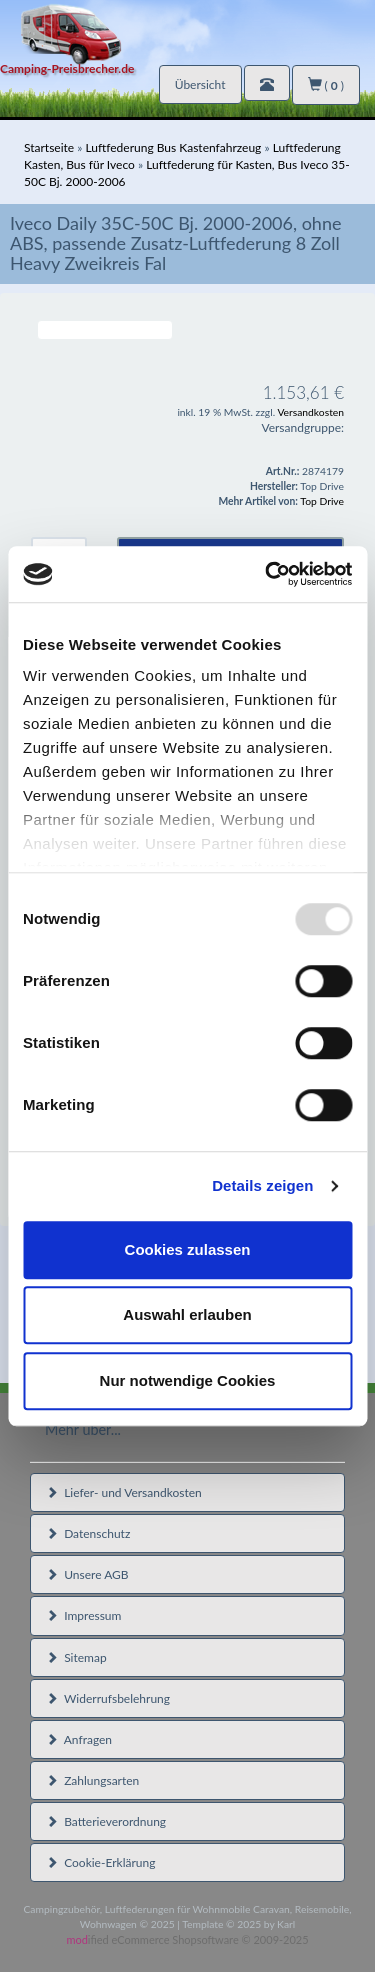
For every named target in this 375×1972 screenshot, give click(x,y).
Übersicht (200, 84)
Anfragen (79, 1739)
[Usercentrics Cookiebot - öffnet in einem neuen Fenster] (267, 574)
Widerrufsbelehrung (108, 1698)
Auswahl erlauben (187, 1314)
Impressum (83, 1615)
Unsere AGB (87, 1574)
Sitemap (76, 1657)
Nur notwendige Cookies (188, 1380)
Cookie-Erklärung (100, 1862)
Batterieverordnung (106, 1821)
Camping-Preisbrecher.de (67, 68)
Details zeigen (262, 1185)
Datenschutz (88, 1533)
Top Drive (322, 501)
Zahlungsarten (92, 1780)
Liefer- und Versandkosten (124, 1492)
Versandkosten (310, 412)
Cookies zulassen (188, 1249)
